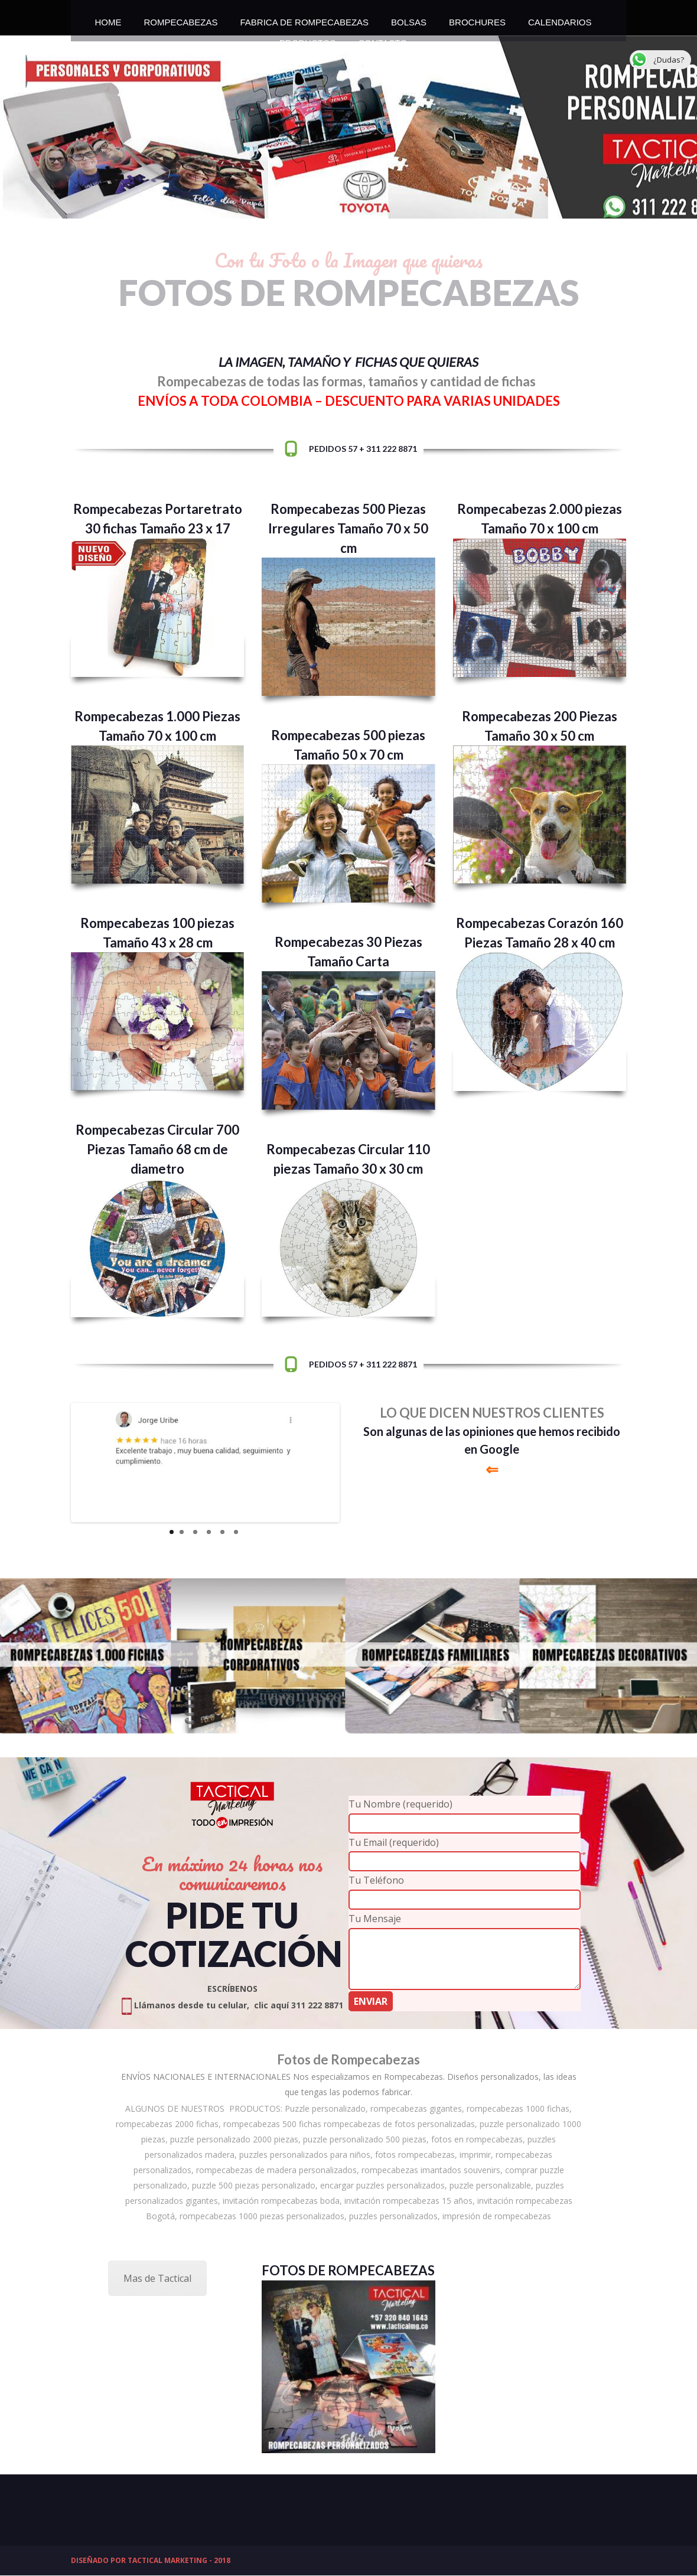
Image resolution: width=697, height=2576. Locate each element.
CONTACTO (382, 39)
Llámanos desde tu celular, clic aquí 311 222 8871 (232, 2005)
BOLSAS (408, 19)
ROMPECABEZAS (180, 19)
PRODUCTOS (307, 39)
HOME (108, 19)
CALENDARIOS (560, 19)
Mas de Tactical (157, 2278)
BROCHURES (477, 19)
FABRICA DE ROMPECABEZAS (304, 19)
